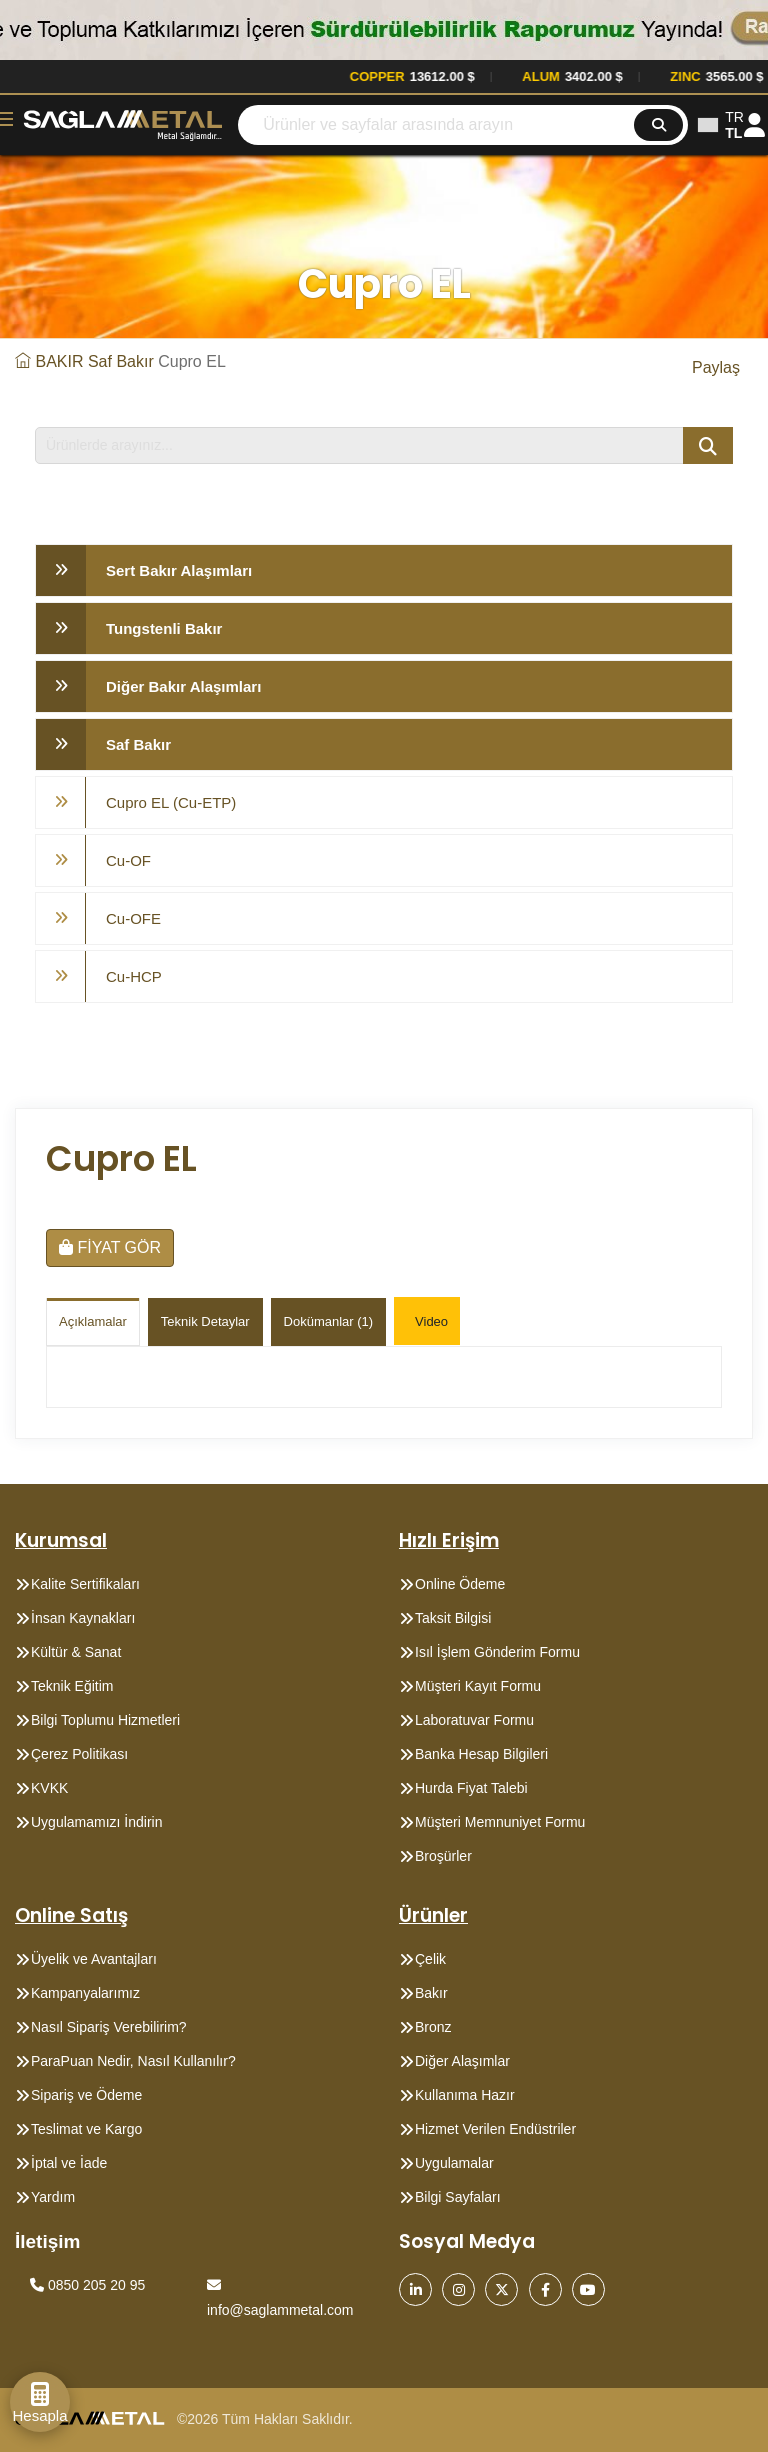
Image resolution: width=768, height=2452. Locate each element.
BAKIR (59, 361)
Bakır (431, 1993)
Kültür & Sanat (76, 1652)
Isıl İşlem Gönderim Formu (497, 1652)
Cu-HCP (134, 976)
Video (431, 1321)
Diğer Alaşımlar (462, 2061)
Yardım (53, 2197)
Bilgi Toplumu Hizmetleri (105, 1720)
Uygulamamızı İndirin (97, 1822)
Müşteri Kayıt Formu (478, 1686)
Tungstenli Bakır (164, 628)
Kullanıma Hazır (465, 2095)
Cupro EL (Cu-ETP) (171, 802)
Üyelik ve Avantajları (94, 1959)
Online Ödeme (460, 1584)
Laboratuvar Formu (474, 1720)
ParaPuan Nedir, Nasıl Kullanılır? (133, 2061)
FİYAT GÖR (110, 1247)
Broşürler (443, 1856)
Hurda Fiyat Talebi (471, 1788)
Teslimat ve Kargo (86, 2129)
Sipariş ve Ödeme (86, 2095)
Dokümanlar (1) (329, 1321)
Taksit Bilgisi (453, 1618)
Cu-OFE (133, 918)
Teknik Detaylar (205, 1321)
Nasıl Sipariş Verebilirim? (109, 2027)
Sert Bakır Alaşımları (179, 570)
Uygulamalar (454, 2163)
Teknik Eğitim (72, 1686)
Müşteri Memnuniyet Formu (500, 1822)
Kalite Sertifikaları (85, 1584)
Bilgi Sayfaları (458, 2197)
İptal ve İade (69, 2163)
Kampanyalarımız (85, 1993)
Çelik (430, 1959)
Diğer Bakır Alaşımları (183, 686)
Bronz (433, 2027)
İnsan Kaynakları (83, 1618)
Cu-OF (128, 860)
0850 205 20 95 (87, 2285)
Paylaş (716, 367)
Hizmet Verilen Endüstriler (495, 2129)
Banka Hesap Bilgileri (481, 1754)
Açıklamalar (93, 1321)
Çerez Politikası (79, 1754)
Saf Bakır (121, 361)
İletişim (47, 2241)
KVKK (49, 1788)
